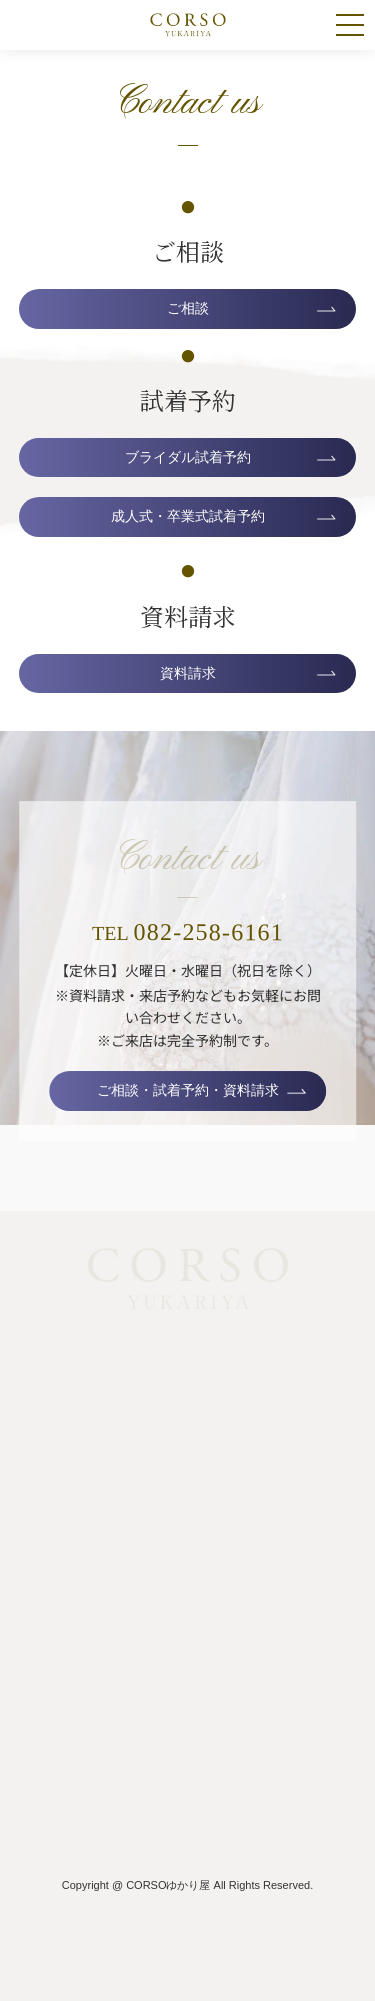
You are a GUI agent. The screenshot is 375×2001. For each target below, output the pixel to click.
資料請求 (188, 673)
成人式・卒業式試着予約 (188, 516)
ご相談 (188, 308)
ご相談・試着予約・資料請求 (188, 1090)
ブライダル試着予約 (188, 457)
